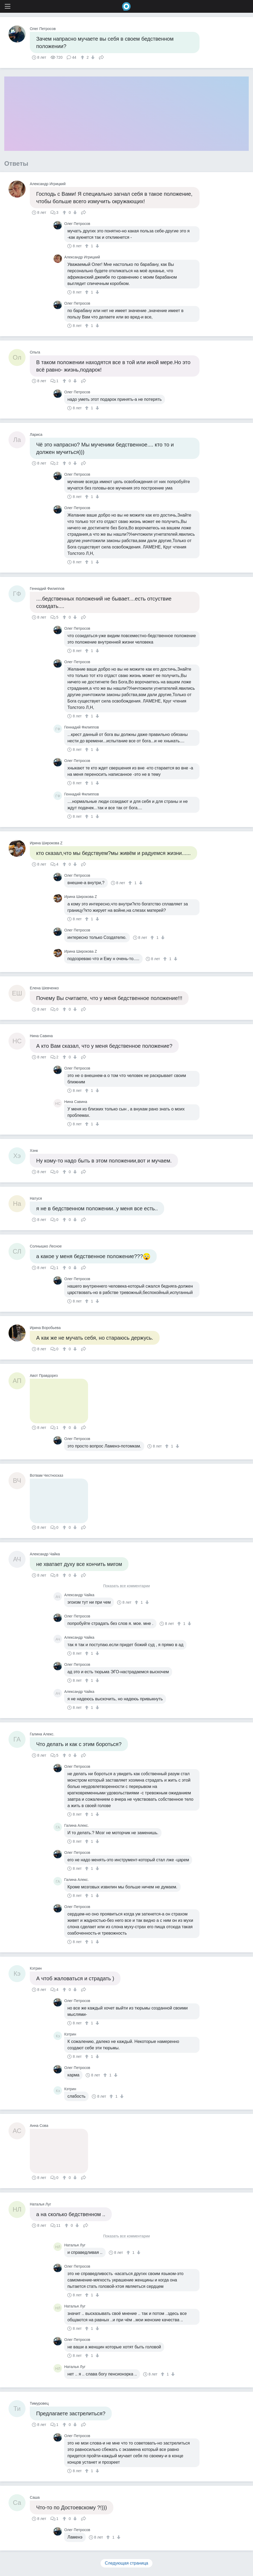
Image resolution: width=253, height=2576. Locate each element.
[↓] (92, 57)
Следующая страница (126, 2563)
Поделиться (101, 56)
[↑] (83, 57)
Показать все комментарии (126, 1586)
